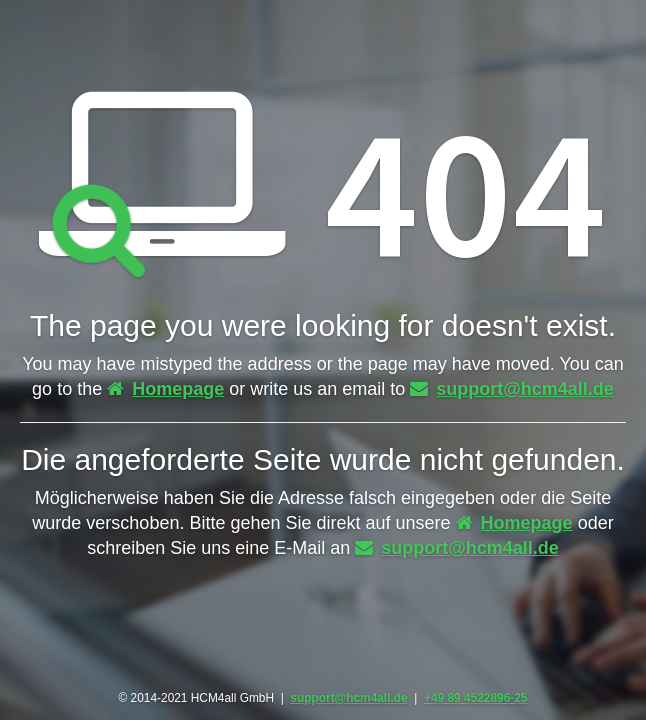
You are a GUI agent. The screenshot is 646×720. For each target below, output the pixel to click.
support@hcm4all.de (512, 389)
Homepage (165, 389)
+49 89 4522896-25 (475, 698)
